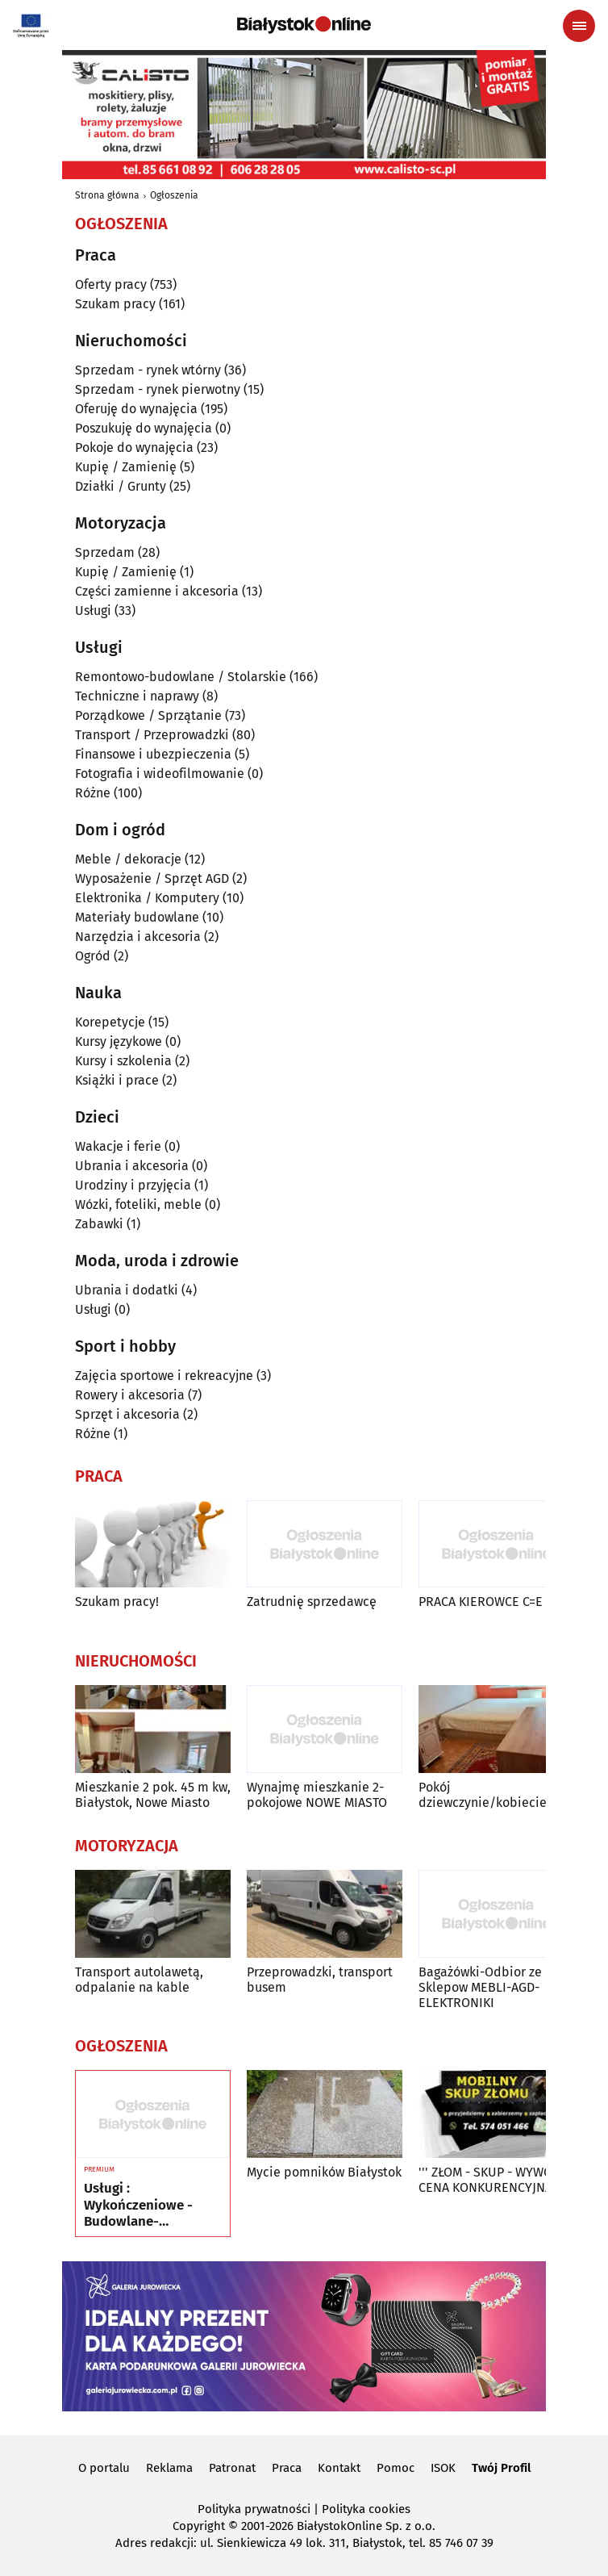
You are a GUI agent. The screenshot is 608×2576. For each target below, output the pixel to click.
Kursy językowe (118, 1041)
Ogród (92, 956)
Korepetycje (110, 1022)
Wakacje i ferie (118, 1146)
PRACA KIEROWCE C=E (481, 1601)
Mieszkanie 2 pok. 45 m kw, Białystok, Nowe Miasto (153, 1794)
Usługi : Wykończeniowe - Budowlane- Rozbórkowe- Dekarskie (138, 2205)
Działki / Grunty (120, 486)
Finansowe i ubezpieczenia (153, 754)
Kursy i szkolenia (123, 1060)
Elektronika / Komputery (147, 897)
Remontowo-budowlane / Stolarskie (180, 676)
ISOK (443, 2468)
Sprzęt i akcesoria (127, 1414)
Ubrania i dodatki (126, 1290)
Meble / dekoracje (128, 859)
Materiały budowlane (137, 917)
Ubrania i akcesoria (132, 1165)
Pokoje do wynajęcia (134, 447)
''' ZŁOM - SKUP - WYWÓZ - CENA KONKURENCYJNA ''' (493, 2179)
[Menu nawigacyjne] (579, 26)
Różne (92, 793)
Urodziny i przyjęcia (133, 1185)
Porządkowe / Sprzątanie (148, 715)
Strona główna (107, 195)
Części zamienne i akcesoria (157, 591)
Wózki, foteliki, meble (138, 1204)
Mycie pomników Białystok (324, 2172)
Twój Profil (501, 2468)
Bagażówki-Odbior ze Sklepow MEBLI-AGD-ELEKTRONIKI (480, 1987)
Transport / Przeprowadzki (152, 734)
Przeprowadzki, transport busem (320, 1979)
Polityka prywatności (254, 2509)
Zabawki (99, 1224)
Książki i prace (117, 1080)
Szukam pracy (115, 304)
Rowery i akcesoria (130, 1395)
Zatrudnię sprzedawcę (312, 1601)
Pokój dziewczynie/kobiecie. (484, 1794)
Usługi (93, 610)
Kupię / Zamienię (126, 467)
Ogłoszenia (174, 195)
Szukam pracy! (117, 1601)
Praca (287, 2468)
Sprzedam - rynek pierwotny (157, 389)
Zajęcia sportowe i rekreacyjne (164, 1375)
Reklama (169, 2468)
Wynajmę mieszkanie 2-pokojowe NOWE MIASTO (317, 1794)
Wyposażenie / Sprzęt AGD (152, 878)
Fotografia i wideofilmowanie (159, 773)
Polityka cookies (366, 2509)
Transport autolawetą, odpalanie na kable (139, 1979)
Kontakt (339, 2468)
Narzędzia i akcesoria (138, 936)
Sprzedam (105, 552)
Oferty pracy (111, 284)
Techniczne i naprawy (137, 696)
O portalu (104, 2468)
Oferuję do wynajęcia (136, 408)
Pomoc (395, 2468)
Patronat (232, 2468)
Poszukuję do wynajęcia (143, 428)
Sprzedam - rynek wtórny (148, 370)
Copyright (199, 2526)
